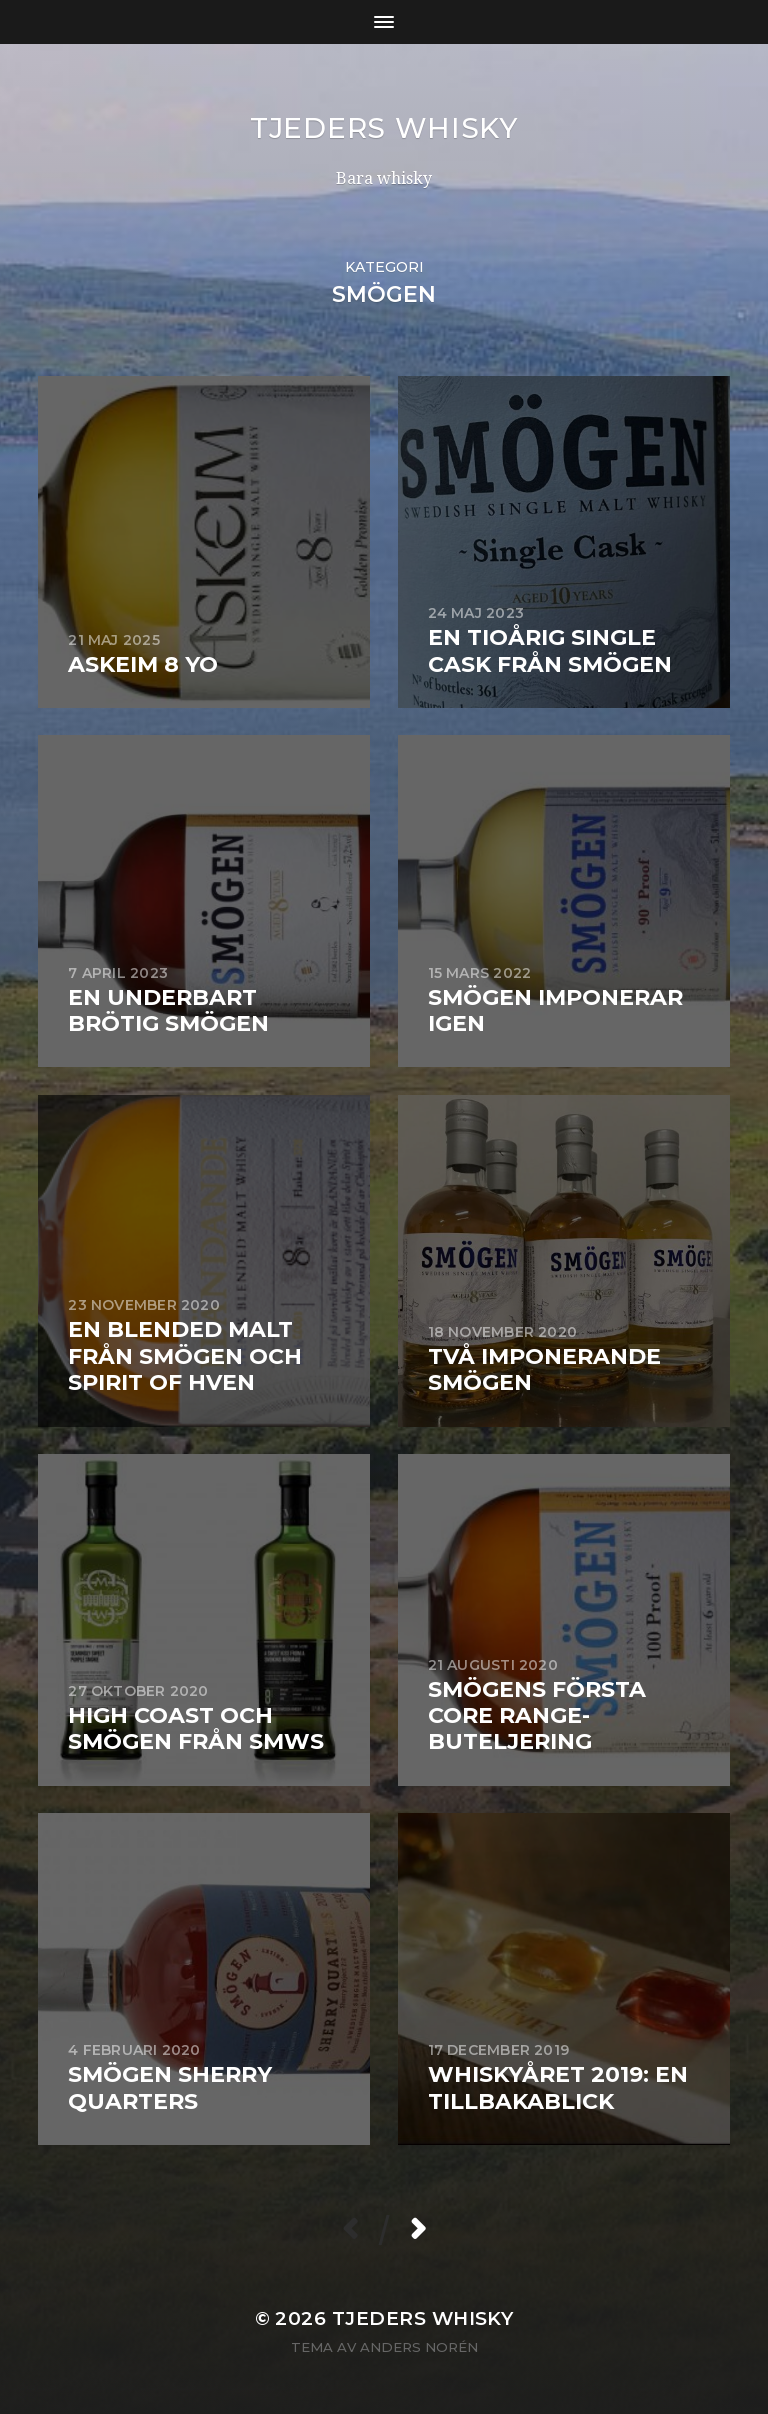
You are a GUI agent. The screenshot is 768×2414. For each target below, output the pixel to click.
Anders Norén (419, 2347)
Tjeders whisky (384, 128)
